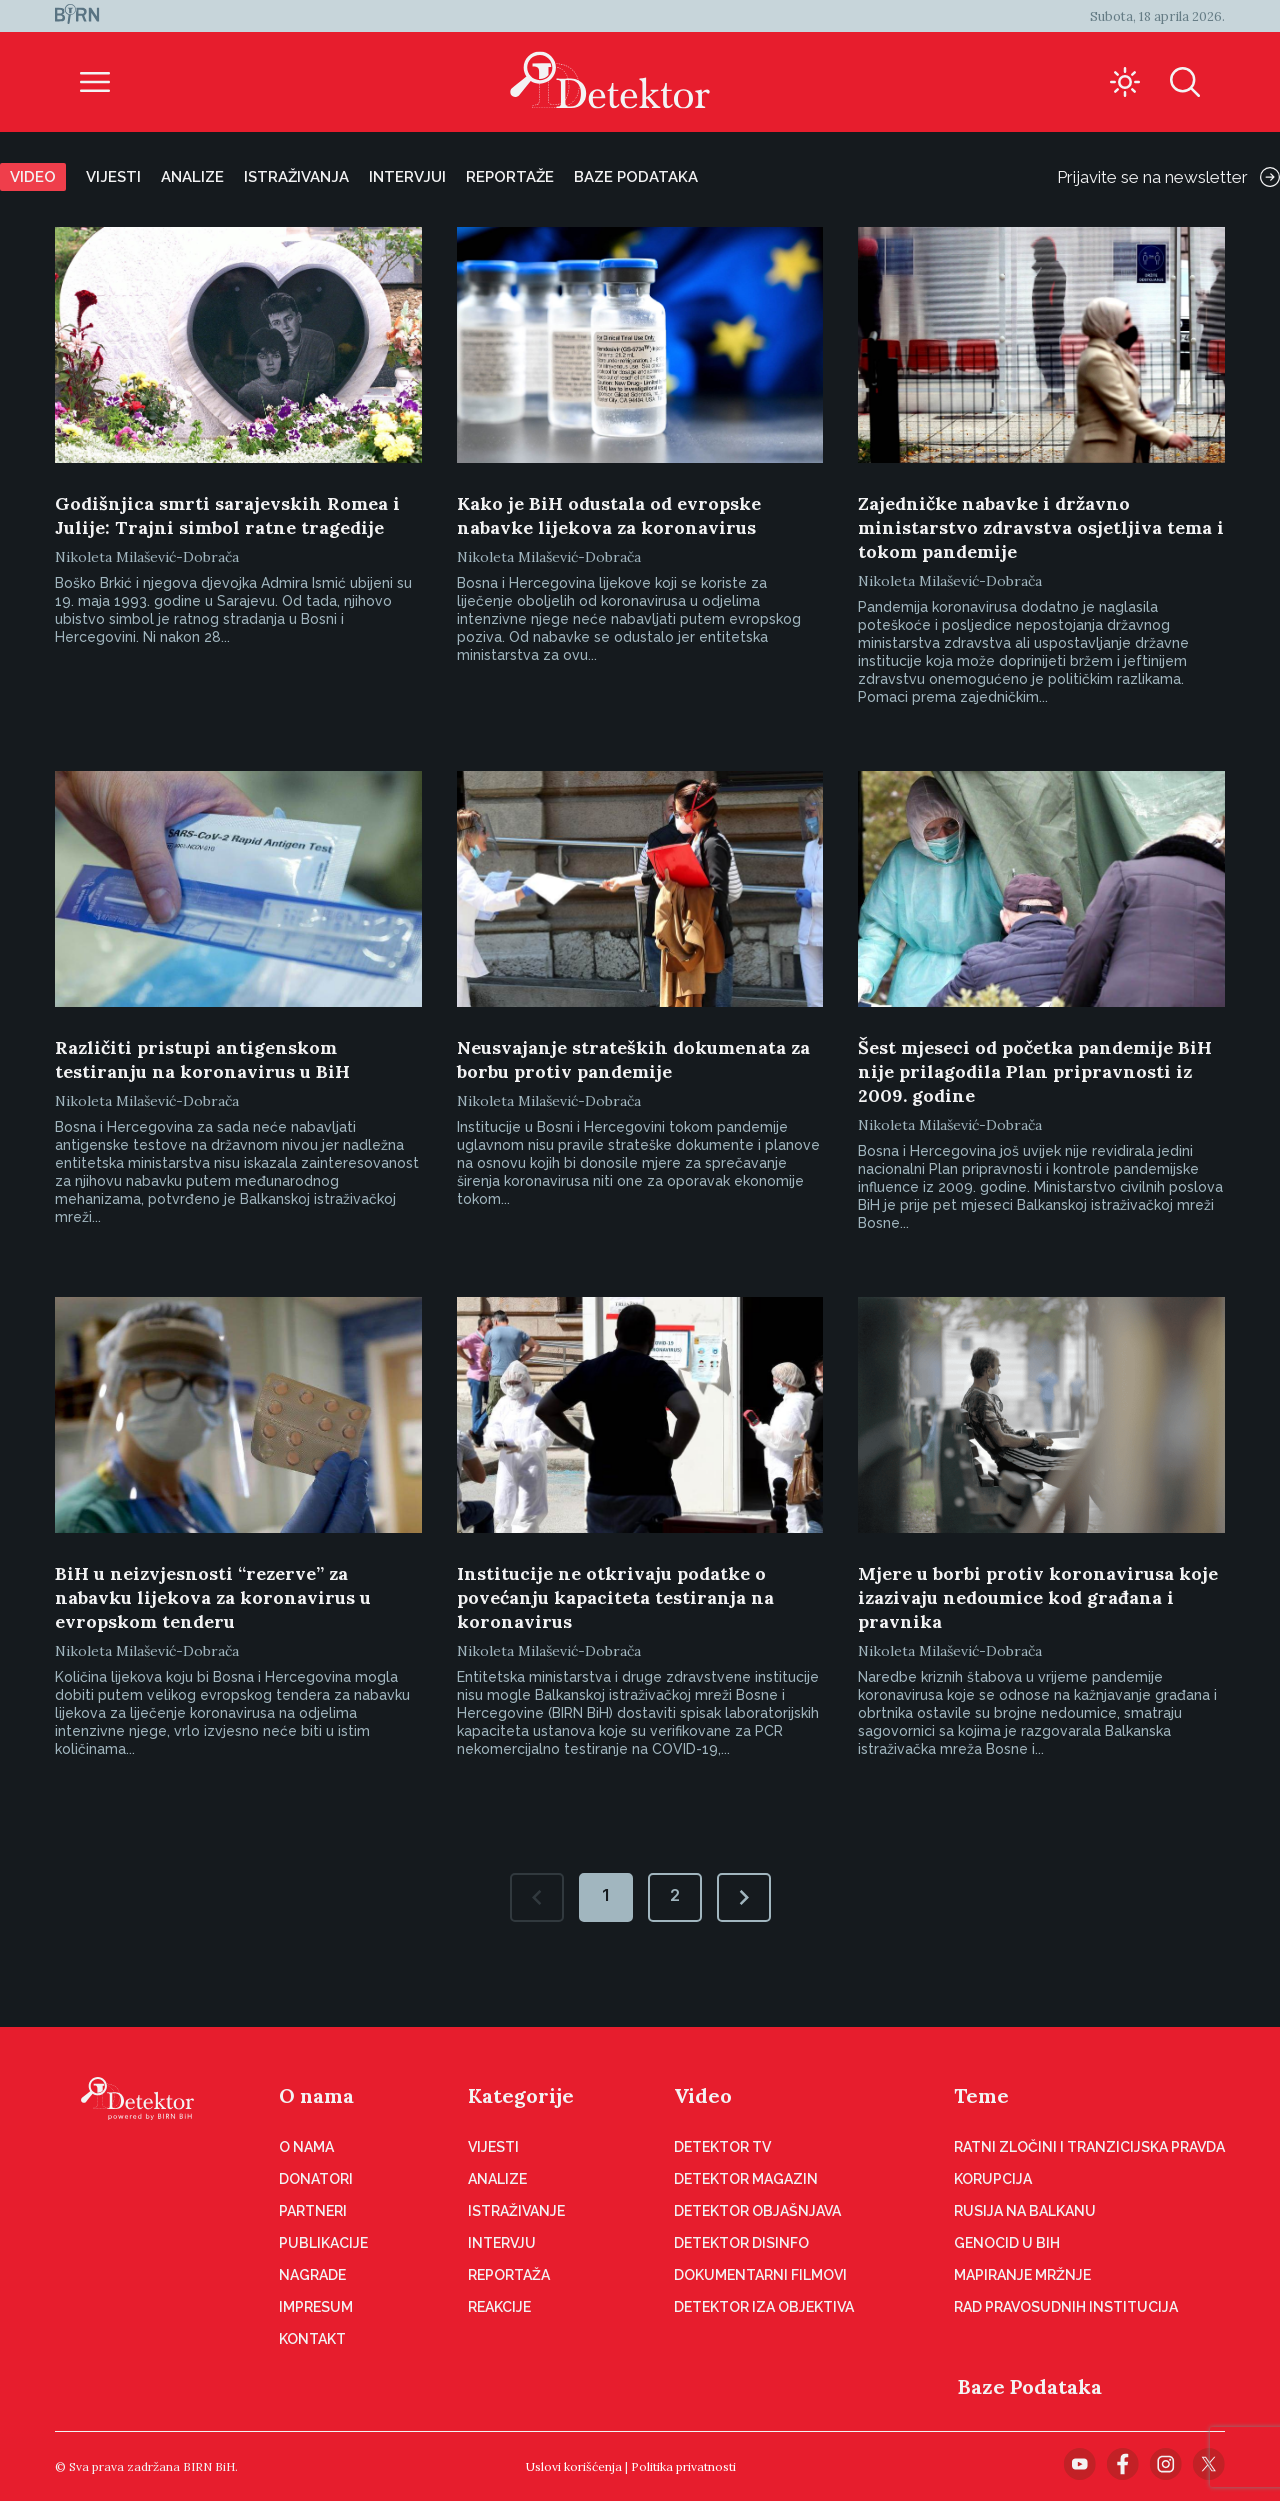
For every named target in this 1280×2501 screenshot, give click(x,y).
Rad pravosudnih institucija (1066, 2307)
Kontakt (312, 2339)
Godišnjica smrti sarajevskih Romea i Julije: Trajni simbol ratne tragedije (227, 515)
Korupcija (993, 2179)
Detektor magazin (746, 2179)
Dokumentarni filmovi (760, 2275)
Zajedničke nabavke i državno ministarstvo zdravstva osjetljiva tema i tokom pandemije (1041, 527)
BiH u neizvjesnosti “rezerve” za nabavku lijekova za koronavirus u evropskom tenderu (213, 1597)
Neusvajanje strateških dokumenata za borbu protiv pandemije (633, 1059)
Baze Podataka (1030, 2386)
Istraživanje (516, 2211)
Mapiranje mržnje (1022, 2275)
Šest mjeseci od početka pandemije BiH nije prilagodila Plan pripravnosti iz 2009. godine (1035, 1071)
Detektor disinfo (741, 2243)
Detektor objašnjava (757, 2211)
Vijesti (113, 177)
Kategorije (521, 2095)
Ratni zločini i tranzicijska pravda (1089, 2147)
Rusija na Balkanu (1025, 2211)
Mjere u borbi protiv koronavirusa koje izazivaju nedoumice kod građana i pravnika (1038, 1597)
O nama (316, 2095)
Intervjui (407, 177)
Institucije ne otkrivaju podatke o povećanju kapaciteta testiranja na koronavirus (615, 1597)
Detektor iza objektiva (764, 2307)
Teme (981, 2095)
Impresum (316, 2307)
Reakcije (499, 2307)
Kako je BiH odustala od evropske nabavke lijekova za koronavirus (609, 515)
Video (33, 177)
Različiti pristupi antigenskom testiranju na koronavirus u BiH (202, 1059)
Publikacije (323, 2243)
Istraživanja (296, 177)
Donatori (316, 2179)
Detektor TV (722, 2147)
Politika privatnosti (683, 2466)
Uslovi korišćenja (574, 2466)
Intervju (502, 2243)
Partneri (313, 2211)
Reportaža (509, 2275)
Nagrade (312, 2275)
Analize (192, 177)
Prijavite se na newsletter (1168, 177)
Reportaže (510, 177)
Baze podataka (636, 177)
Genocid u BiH (1007, 2243)
